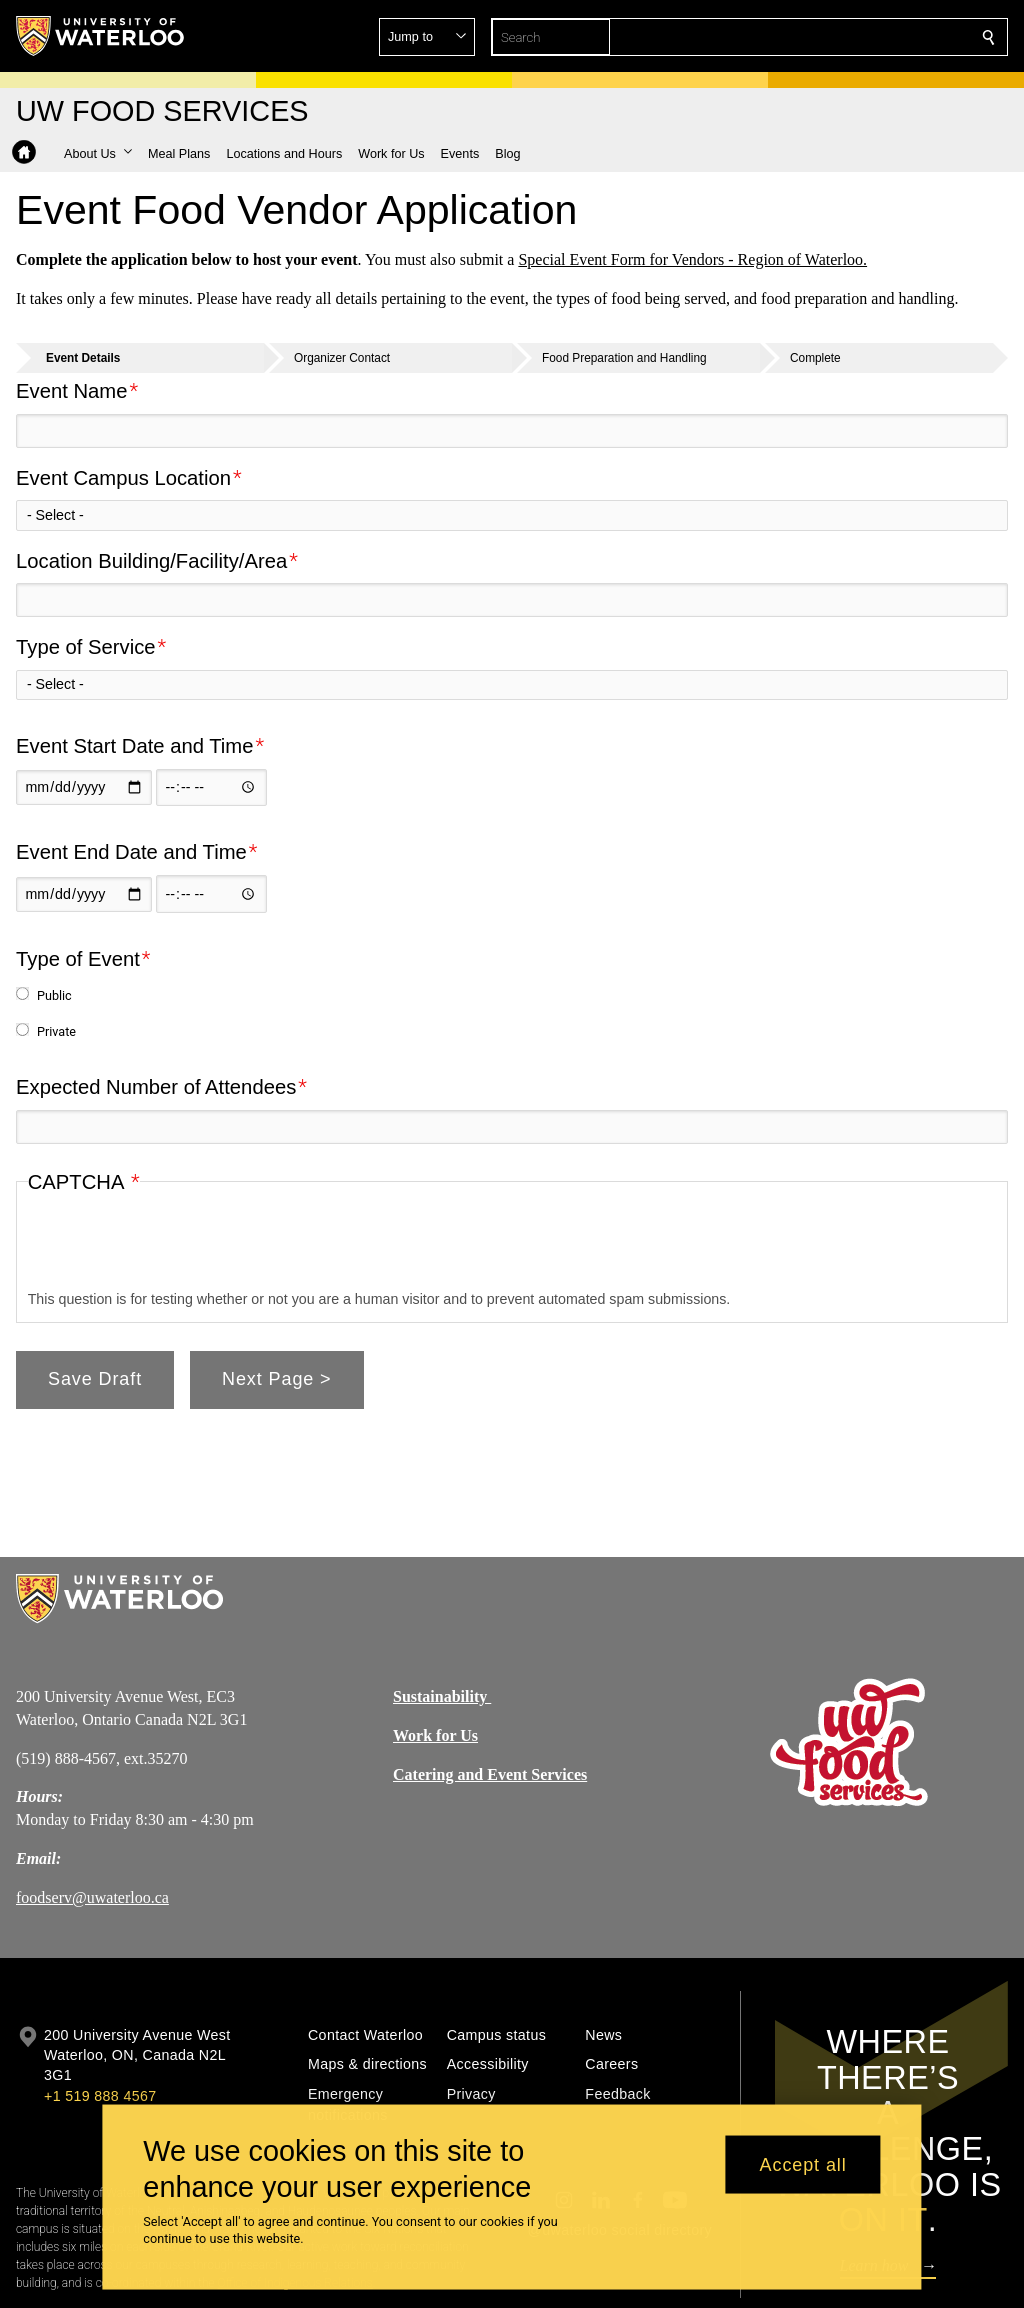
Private (56, 1031)
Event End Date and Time (131, 852)
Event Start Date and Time (135, 746)
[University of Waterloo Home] (101, 36)
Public (54, 995)
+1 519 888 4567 (100, 2096)
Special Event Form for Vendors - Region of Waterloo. (692, 259)
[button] (844, 37)
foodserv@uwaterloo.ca (92, 1897)
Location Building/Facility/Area (151, 560)
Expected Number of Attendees (156, 1087)
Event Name (71, 391)
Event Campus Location (123, 477)
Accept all (803, 2164)
